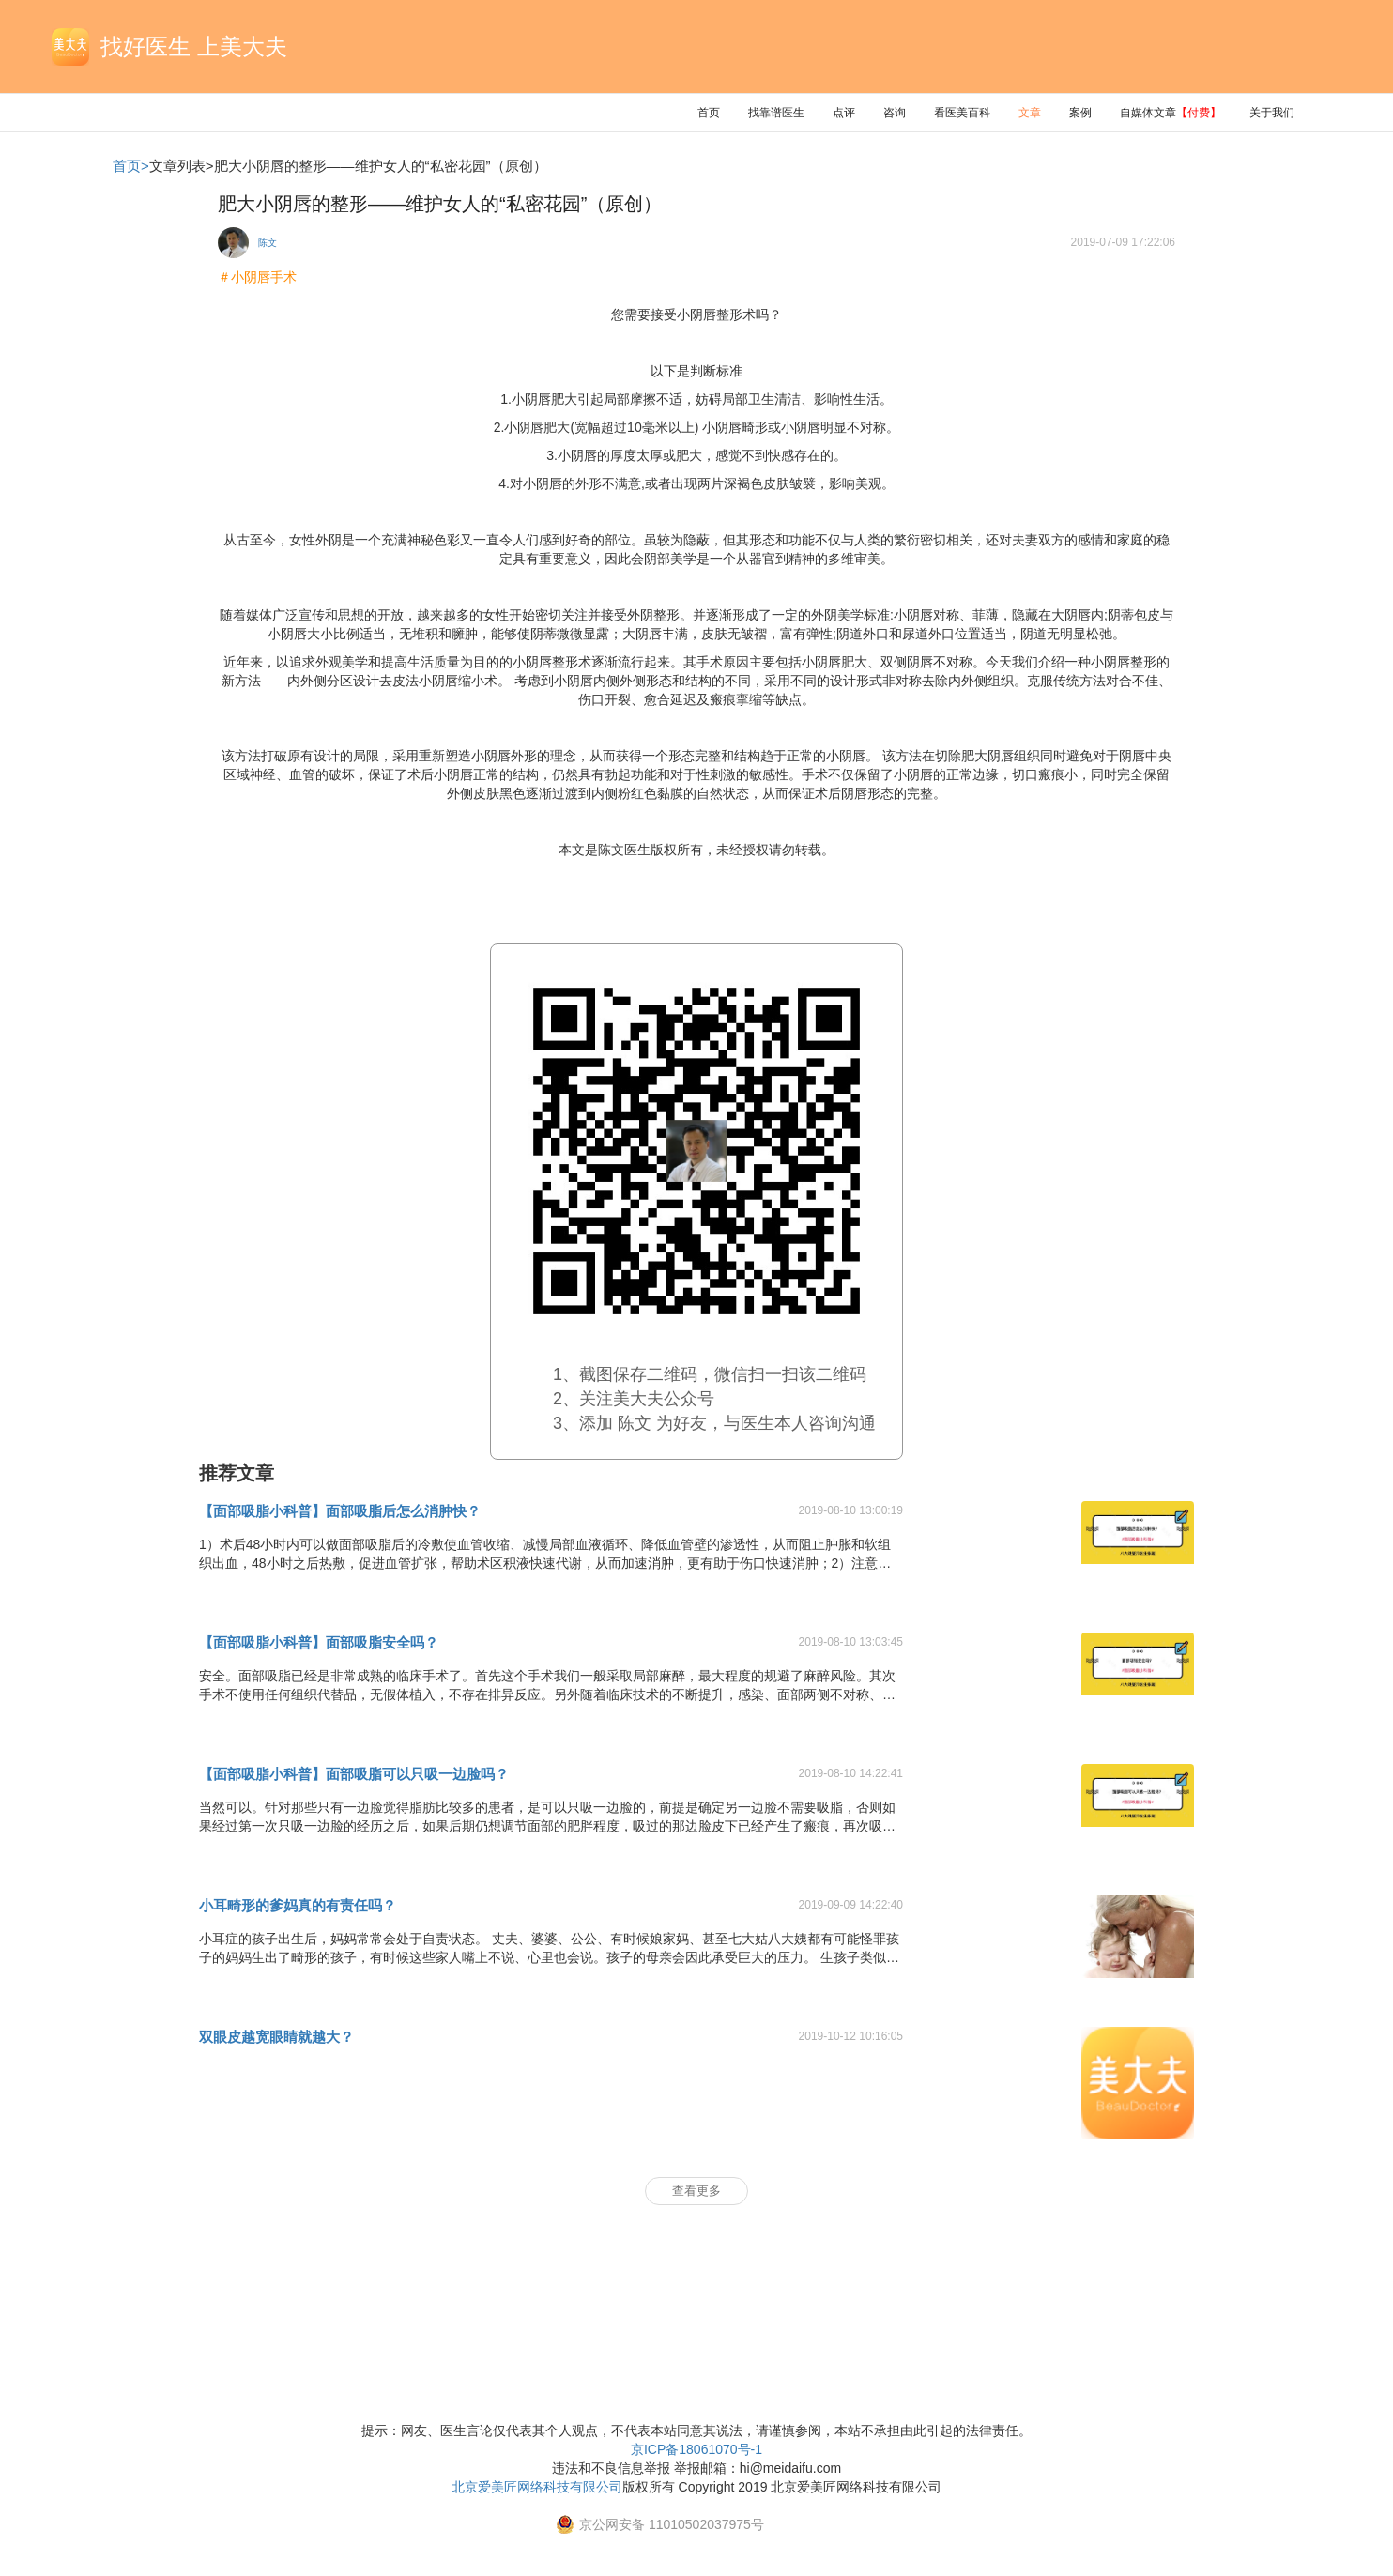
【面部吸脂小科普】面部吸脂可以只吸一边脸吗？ (354, 1774)
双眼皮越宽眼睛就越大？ (276, 2037)
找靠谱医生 (776, 112)
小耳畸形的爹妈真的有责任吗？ (297, 1905)
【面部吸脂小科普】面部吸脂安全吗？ (318, 1642)
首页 (708, 112)
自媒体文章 (1170, 112)
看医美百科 (962, 112)
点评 (844, 112)
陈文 (267, 243)
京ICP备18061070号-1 (696, 2449)
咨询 (894, 112)
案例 (1080, 112)
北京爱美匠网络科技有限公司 (537, 2486)
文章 (1029, 112)
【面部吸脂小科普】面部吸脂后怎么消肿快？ (340, 1511)
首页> (131, 166)
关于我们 (1271, 112)
